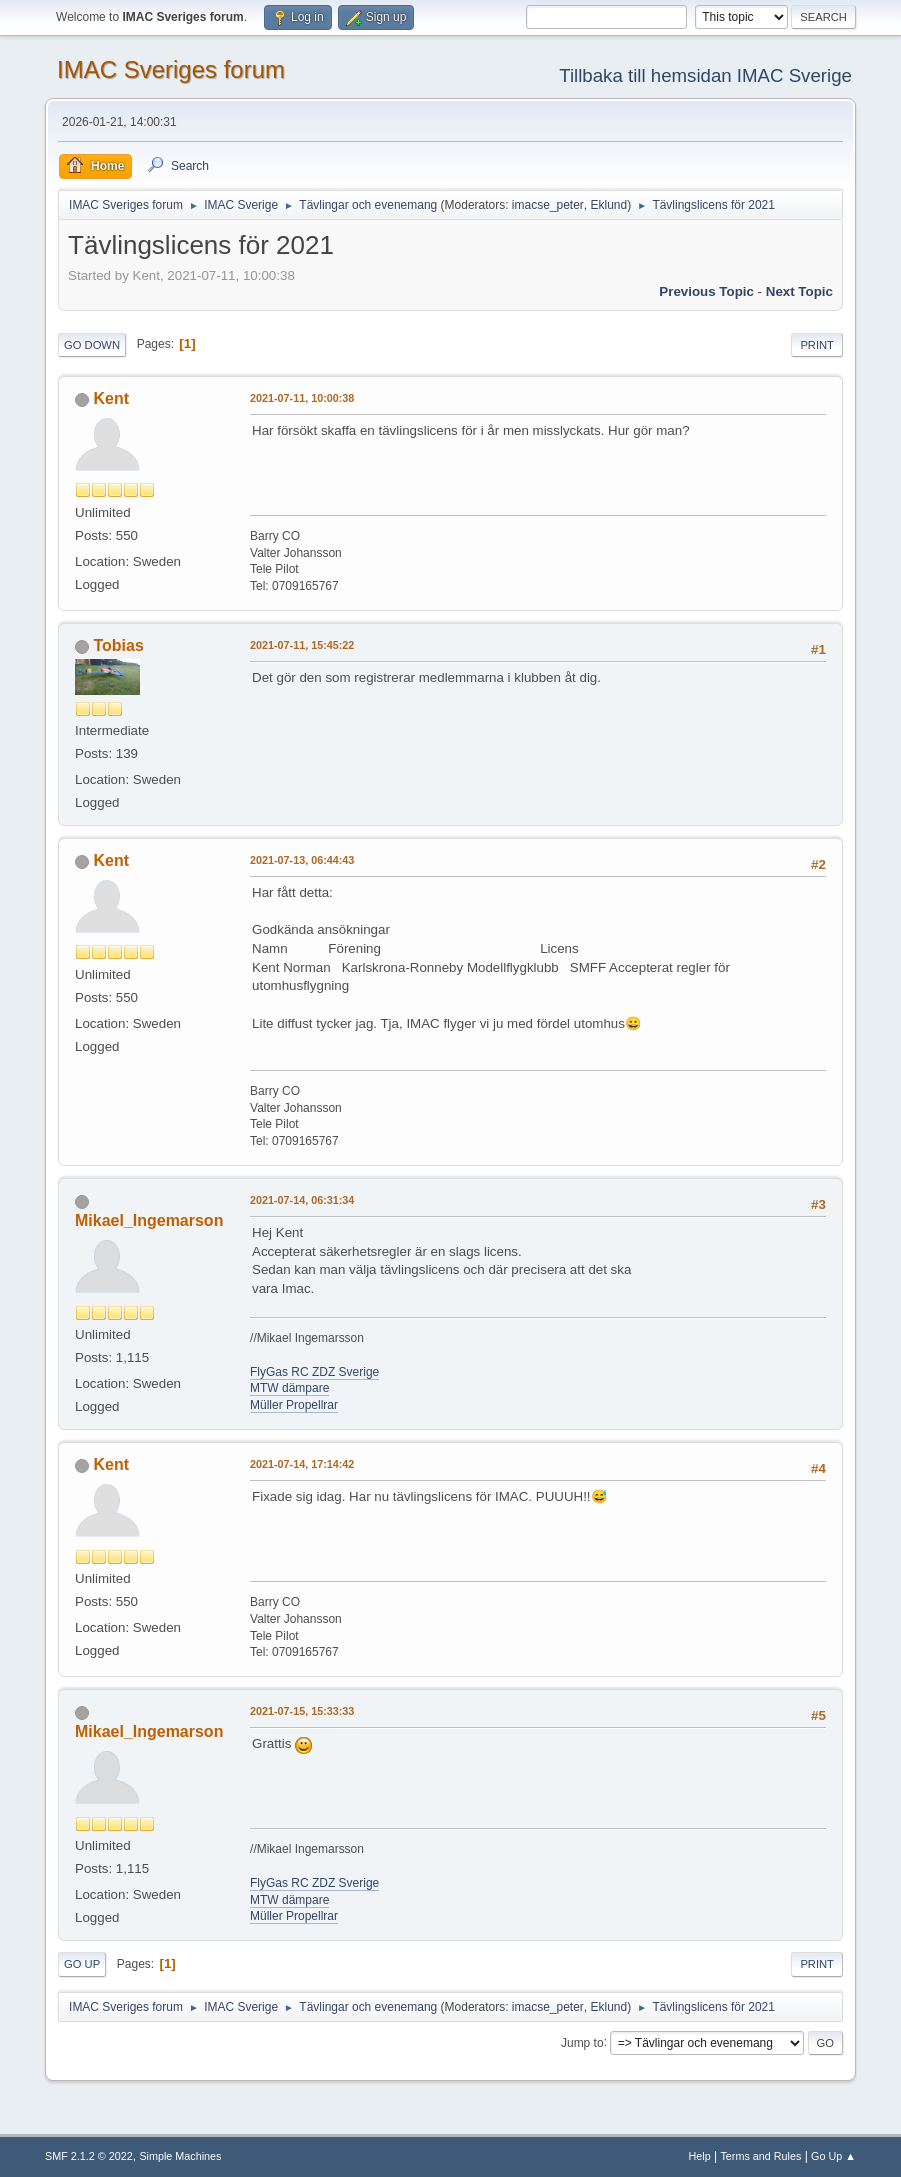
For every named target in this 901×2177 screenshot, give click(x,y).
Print (817, 345)
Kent (112, 398)
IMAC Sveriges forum (171, 69)
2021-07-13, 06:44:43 (302, 860)
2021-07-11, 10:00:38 (302, 398)
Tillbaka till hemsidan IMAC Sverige (705, 75)
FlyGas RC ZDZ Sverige (314, 1372)
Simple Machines (180, 2156)
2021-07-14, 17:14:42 (302, 1464)
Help (699, 2156)
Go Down (92, 345)
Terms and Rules (760, 2156)
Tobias (119, 645)
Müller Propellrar (294, 1405)
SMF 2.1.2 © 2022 (89, 2156)
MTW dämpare (289, 1388)
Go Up (82, 1964)
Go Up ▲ (833, 2156)
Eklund (608, 205)
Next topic (799, 291)
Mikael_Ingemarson (149, 1220)
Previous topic (706, 291)
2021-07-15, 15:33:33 (302, 1711)
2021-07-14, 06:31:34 (302, 1200)
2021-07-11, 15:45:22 (302, 645)
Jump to (582, 2042)
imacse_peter (548, 205)
